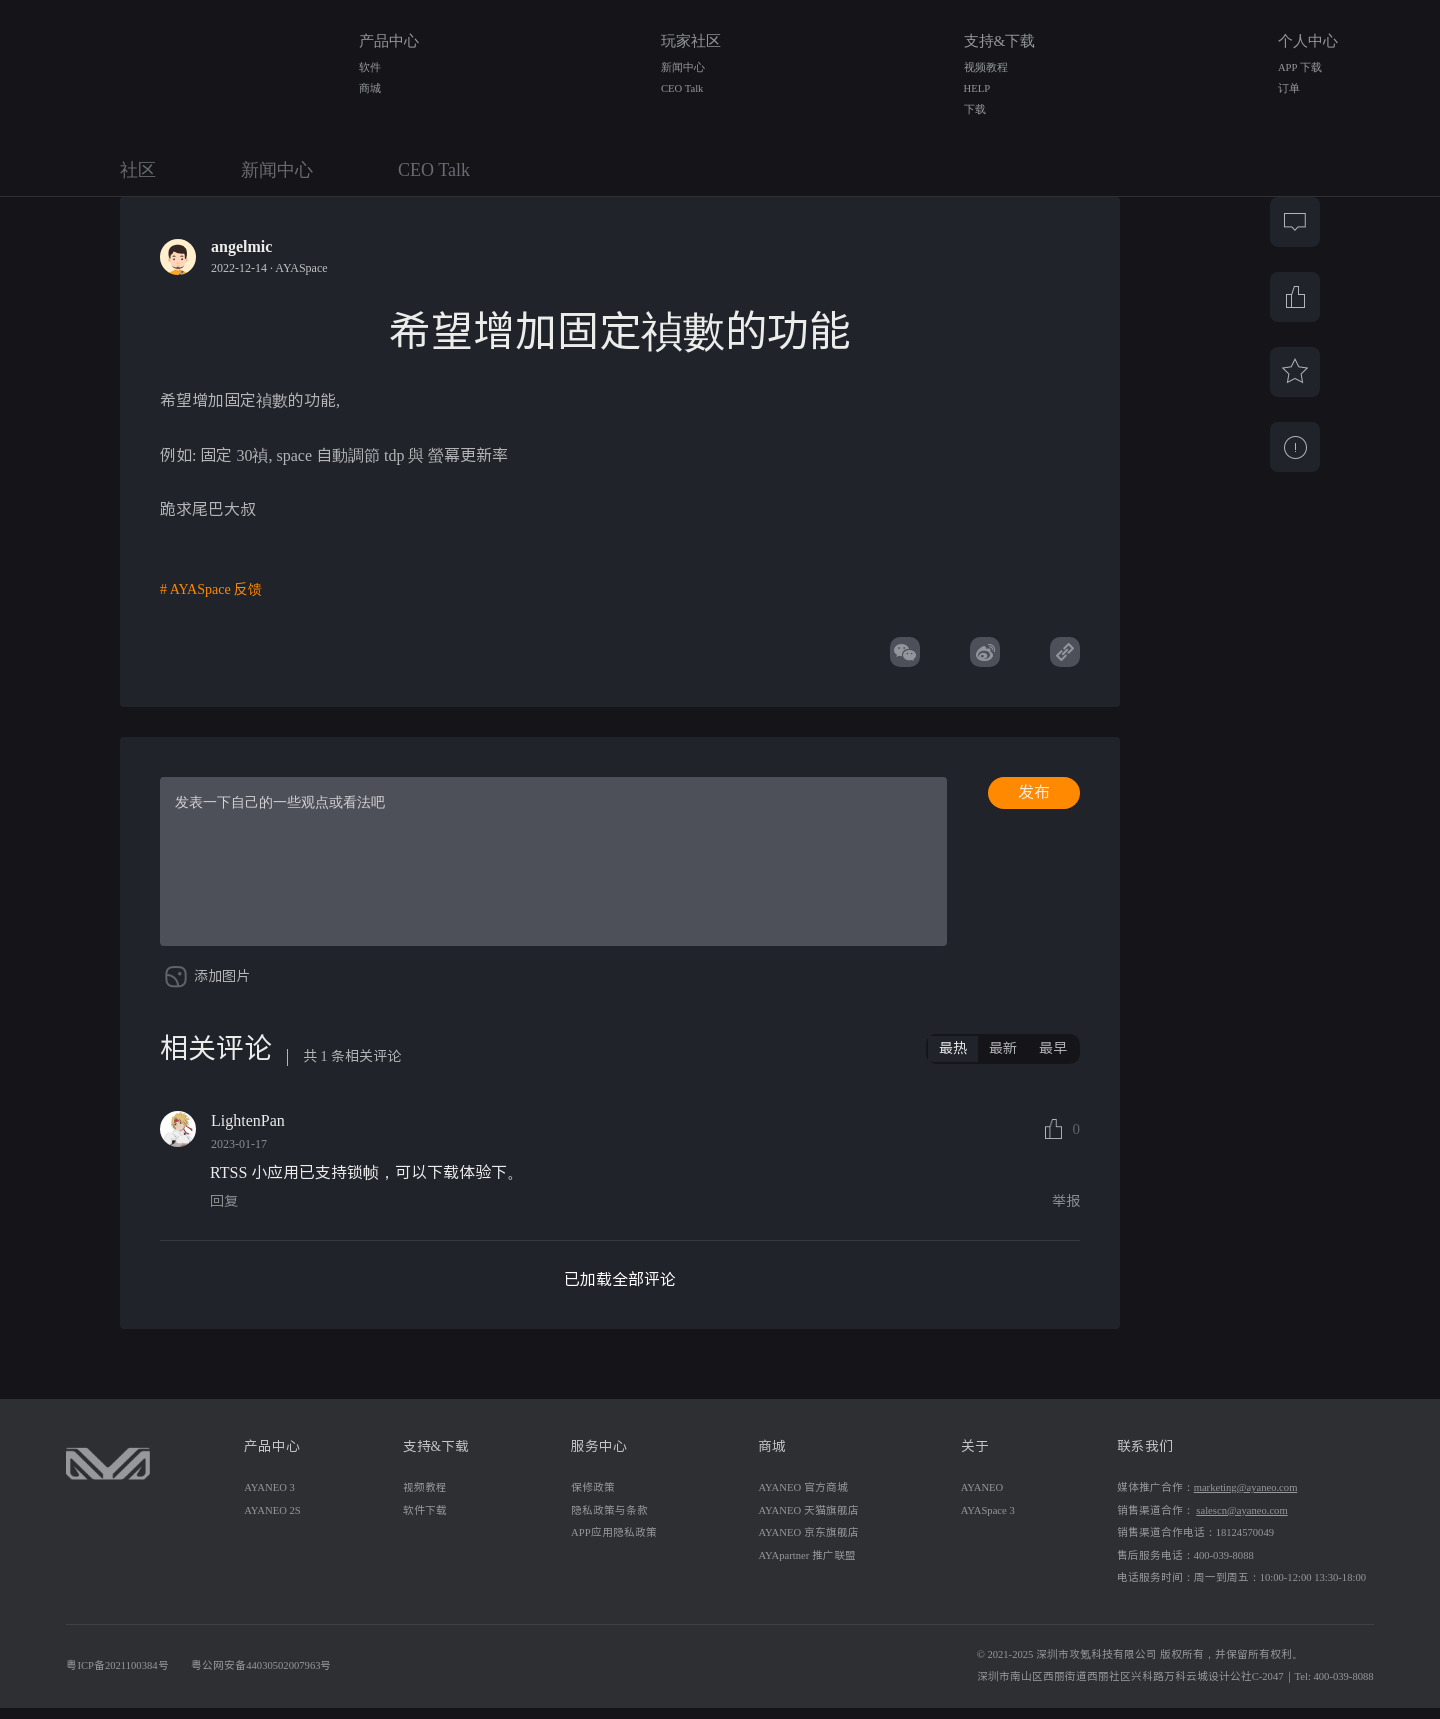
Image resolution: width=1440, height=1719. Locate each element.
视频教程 (986, 67)
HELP (977, 88)
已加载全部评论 (620, 1290)
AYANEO (982, 1498)
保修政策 (593, 1498)
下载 (975, 109)
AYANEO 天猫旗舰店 (808, 1521)
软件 (370, 67)
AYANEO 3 (269, 1498)
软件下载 (425, 1521)
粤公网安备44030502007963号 (261, 1676)
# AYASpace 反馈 (211, 590)
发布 (1034, 792)
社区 (138, 170)
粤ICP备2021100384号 (117, 1676)
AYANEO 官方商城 (802, 1498)
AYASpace (301, 268)
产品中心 (389, 40)
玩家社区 (691, 40)
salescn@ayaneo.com (1241, 1521)
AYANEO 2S (272, 1521)
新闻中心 (683, 67)
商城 (370, 88)
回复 (224, 1212)
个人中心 (1308, 40)
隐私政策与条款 (609, 1521)
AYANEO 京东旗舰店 (808, 1543)
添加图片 (222, 987)
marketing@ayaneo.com (1246, 1498)
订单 (1289, 88)
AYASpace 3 (988, 1521)
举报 (1066, 1212)
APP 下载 (1300, 67)
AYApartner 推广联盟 (807, 1566)
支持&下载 (1000, 40)
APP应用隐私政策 (613, 1543)
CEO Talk (682, 88)
